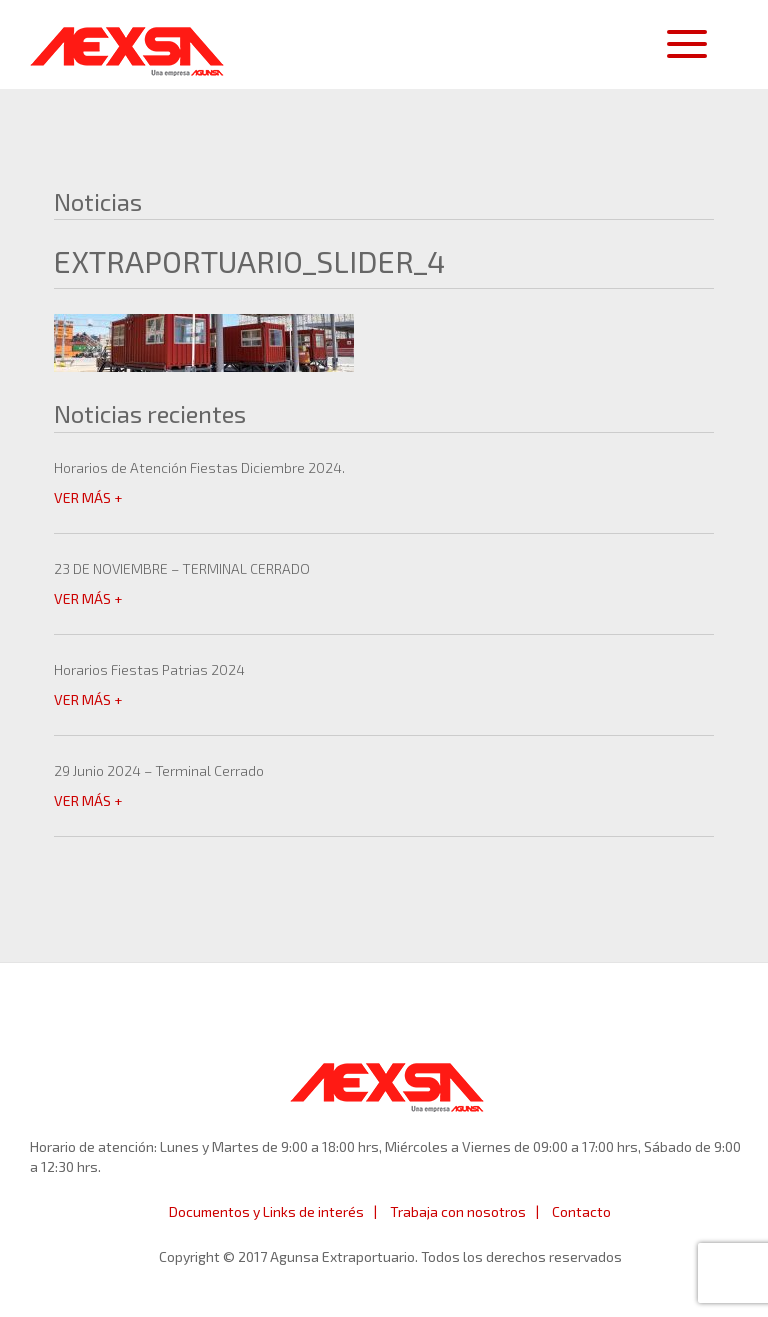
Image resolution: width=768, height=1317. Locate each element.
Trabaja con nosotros (458, 1211)
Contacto (581, 1211)
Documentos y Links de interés (266, 1211)
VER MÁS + (88, 497)
